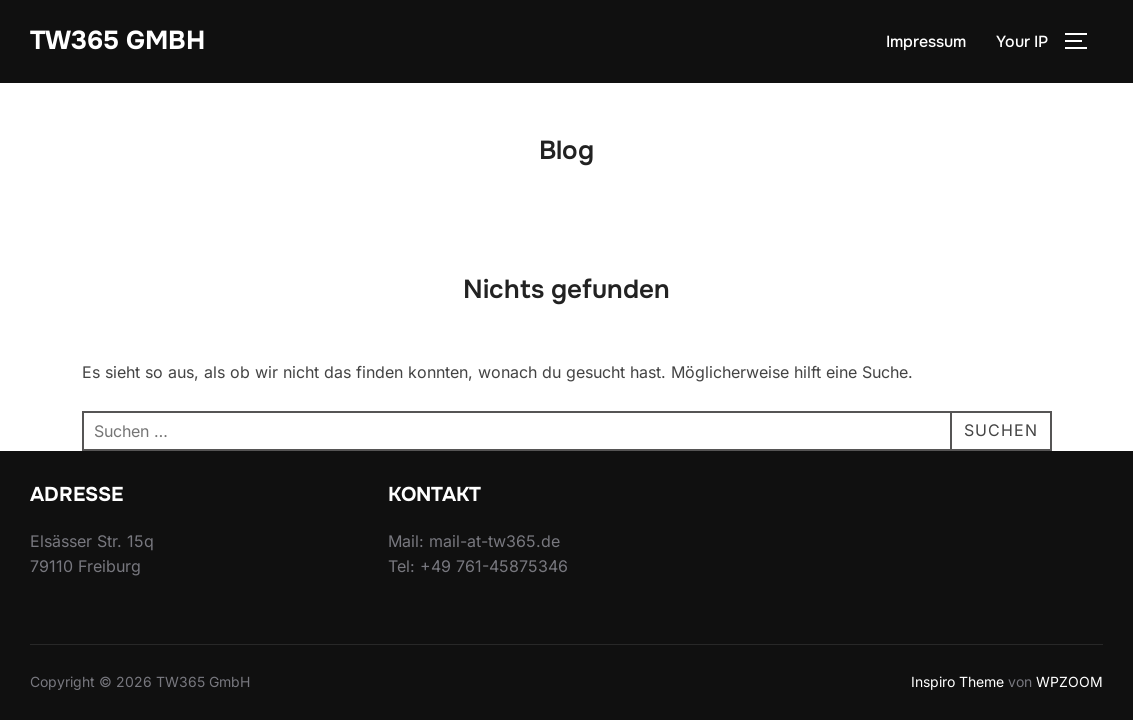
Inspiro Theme (957, 683)
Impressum (926, 41)
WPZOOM (1069, 683)
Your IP (1022, 41)
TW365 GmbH (117, 40)
